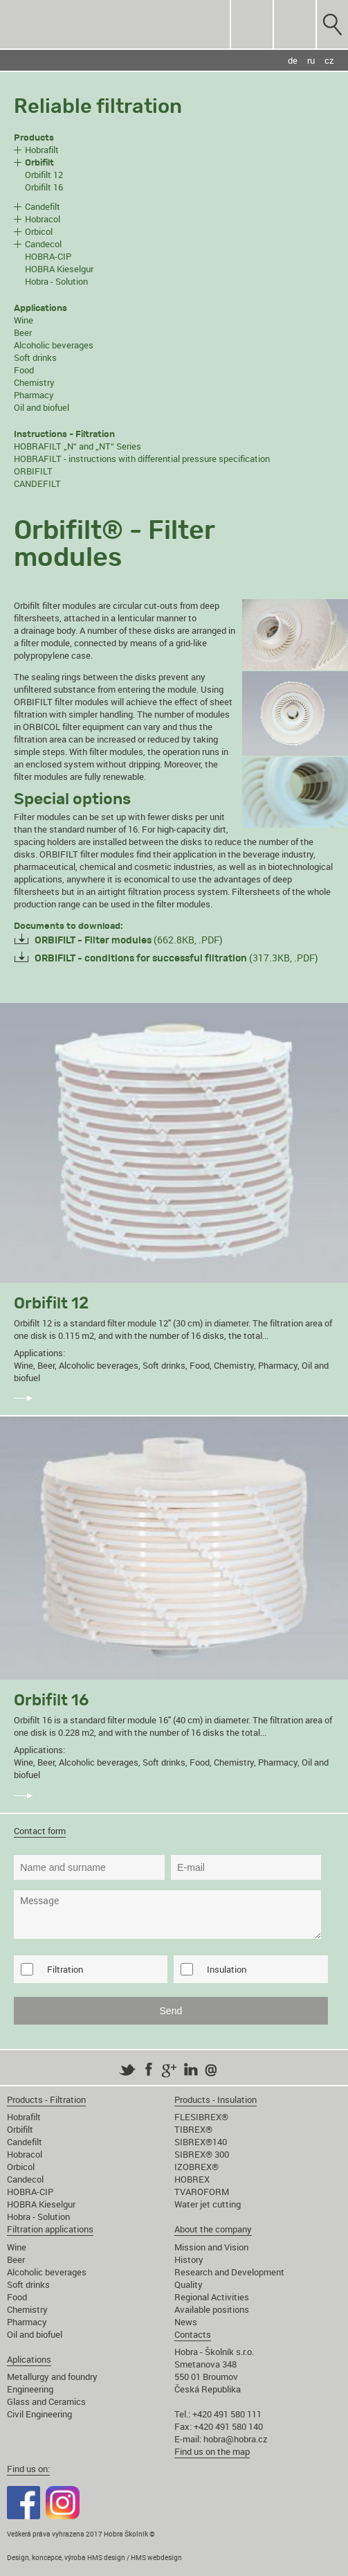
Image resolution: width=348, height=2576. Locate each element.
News (185, 2322)
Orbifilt (20, 2129)
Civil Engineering (39, 2414)
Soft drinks (35, 357)
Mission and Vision (211, 2247)
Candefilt (42, 206)
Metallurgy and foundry (52, 2376)
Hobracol (42, 219)
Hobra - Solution (56, 281)
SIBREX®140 (200, 2141)
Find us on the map (212, 2451)
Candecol (43, 244)
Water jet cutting (207, 2204)
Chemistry (34, 382)
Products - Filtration (46, 2099)
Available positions (211, 2309)
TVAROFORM (201, 2191)
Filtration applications (50, 2229)
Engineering (30, 2389)
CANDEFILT (37, 483)
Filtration (65, 1969)
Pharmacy (34, 395)
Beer (23, 332)
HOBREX (192, 2179)
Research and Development (229, 2272)
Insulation (226, 1969)
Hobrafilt (42, 149)
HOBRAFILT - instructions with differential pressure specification (142, 458)
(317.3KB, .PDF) (176, 957)
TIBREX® (193, 2129)
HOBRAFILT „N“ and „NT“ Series (77, 446)
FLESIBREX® (201, 2117)
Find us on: (28, 2468)
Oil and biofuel (41, 407)
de (292, 60)
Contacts (192, 2334)
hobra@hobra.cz (235, 2439)
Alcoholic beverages (53, 345)
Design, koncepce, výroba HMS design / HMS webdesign (94, 2557)
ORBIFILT (33, 471)
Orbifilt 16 (44, 187)
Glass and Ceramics (46, 2401)
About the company (213, 2229)
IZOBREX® (196, 2166)
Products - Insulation (215, 2099)
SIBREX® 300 (201, 2154)
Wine (23, 320)
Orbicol (39, 231)
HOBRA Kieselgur (59, 269)
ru (311, 60)
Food (24, 370)
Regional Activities (211, 2297)
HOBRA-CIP (48, 256)
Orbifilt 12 (44, 174)
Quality (188, 2284)
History (188, 2259)
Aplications (29, 2359)
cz (329, 60)
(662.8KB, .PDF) (129, 939)
